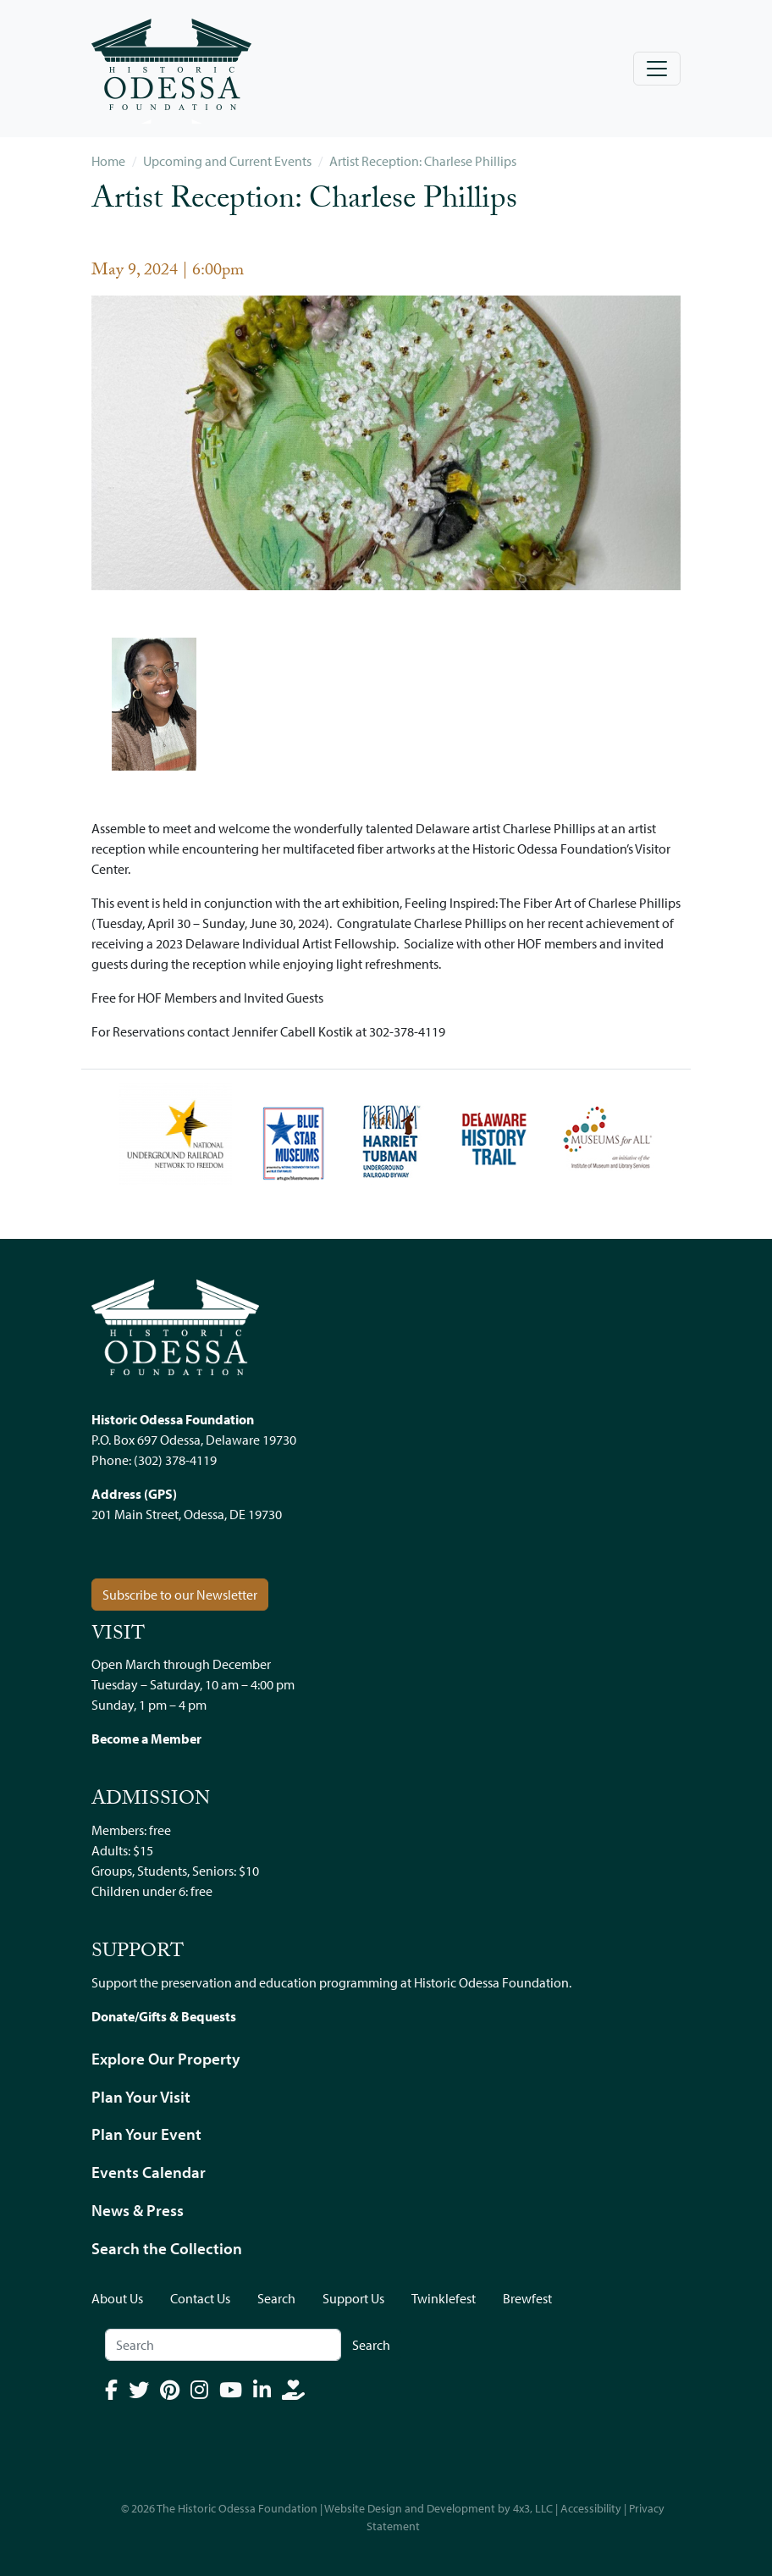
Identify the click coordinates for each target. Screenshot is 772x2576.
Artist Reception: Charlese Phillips (422, 160)
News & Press (137, 2210)
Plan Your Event (146, 2134)
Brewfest (527, 2298)
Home (108, 160)
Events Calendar (148, 2172)
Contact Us (200, 2298)
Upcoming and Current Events (227, 160)
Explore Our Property (165, 2058)
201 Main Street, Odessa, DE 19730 (186, 1514)
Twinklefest (443, 2298)
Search (276, 2298)
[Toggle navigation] (657, 69)
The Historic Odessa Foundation (237, 2508)
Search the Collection (166, 2248)
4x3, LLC (533, 2508)
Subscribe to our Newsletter (179, 1594)
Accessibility (590, 2508)
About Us (117, 2298)
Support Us (353, 2298)
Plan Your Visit (140, 2097)
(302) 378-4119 (175, 1459)
